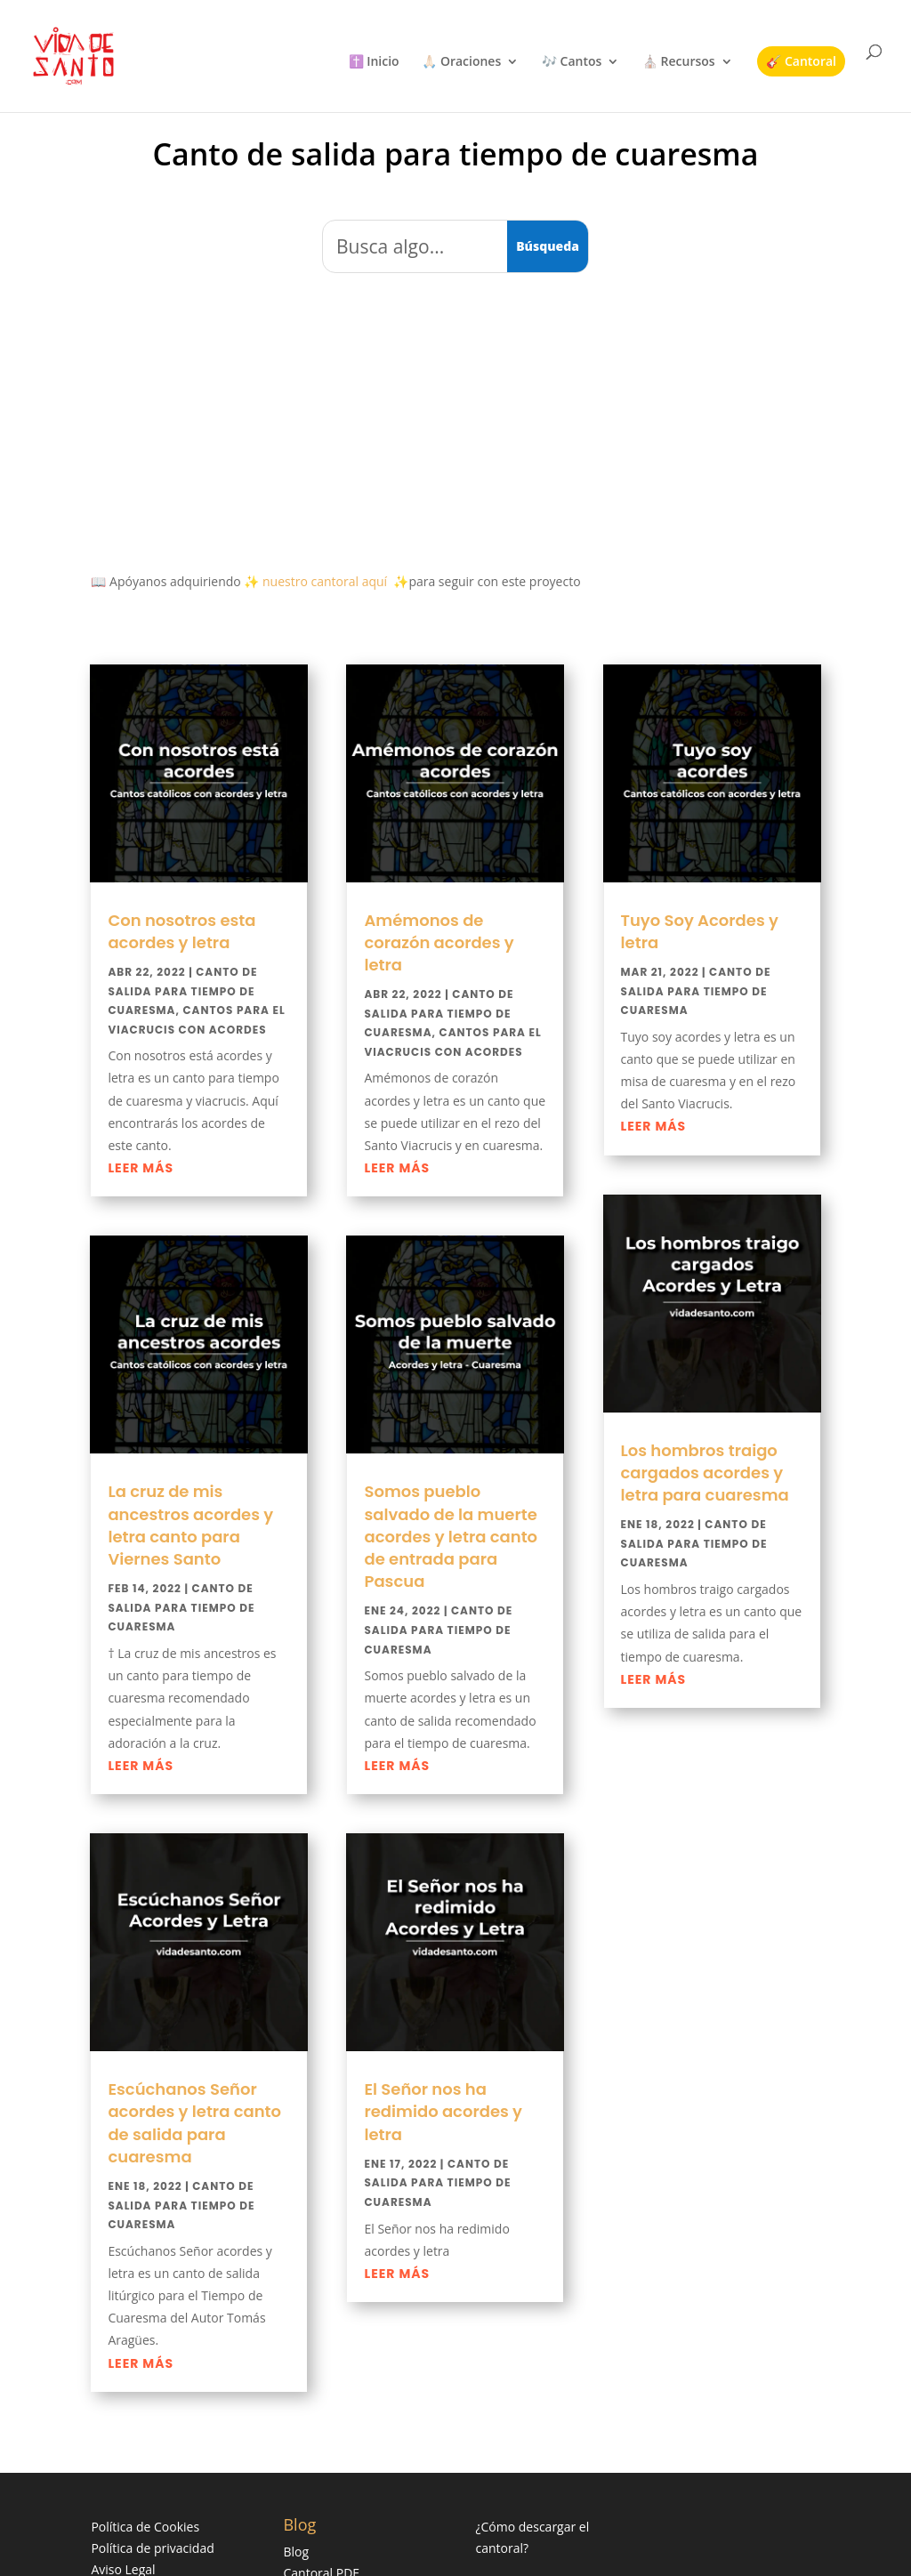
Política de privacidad (152, 2548)
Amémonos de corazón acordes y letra (438, 942)
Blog (296, 2551)
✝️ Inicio (374, 62)
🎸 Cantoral (801, 60)
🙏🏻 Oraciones (461, 62)
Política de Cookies (145, 2526)
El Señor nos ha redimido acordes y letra (443, 2111)
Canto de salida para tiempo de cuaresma (182, 991)
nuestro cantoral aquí (324, 581)
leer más (140, 1168)
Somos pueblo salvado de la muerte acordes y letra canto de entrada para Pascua (450, 1536)
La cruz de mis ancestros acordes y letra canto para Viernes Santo (190, 1525)
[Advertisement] (456, 417)
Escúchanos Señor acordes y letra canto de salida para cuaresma (194, 2123)
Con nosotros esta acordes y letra (181, 931)
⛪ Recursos (678, 62)
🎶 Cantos (571, 62)
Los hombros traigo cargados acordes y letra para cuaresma (705, 1472)
